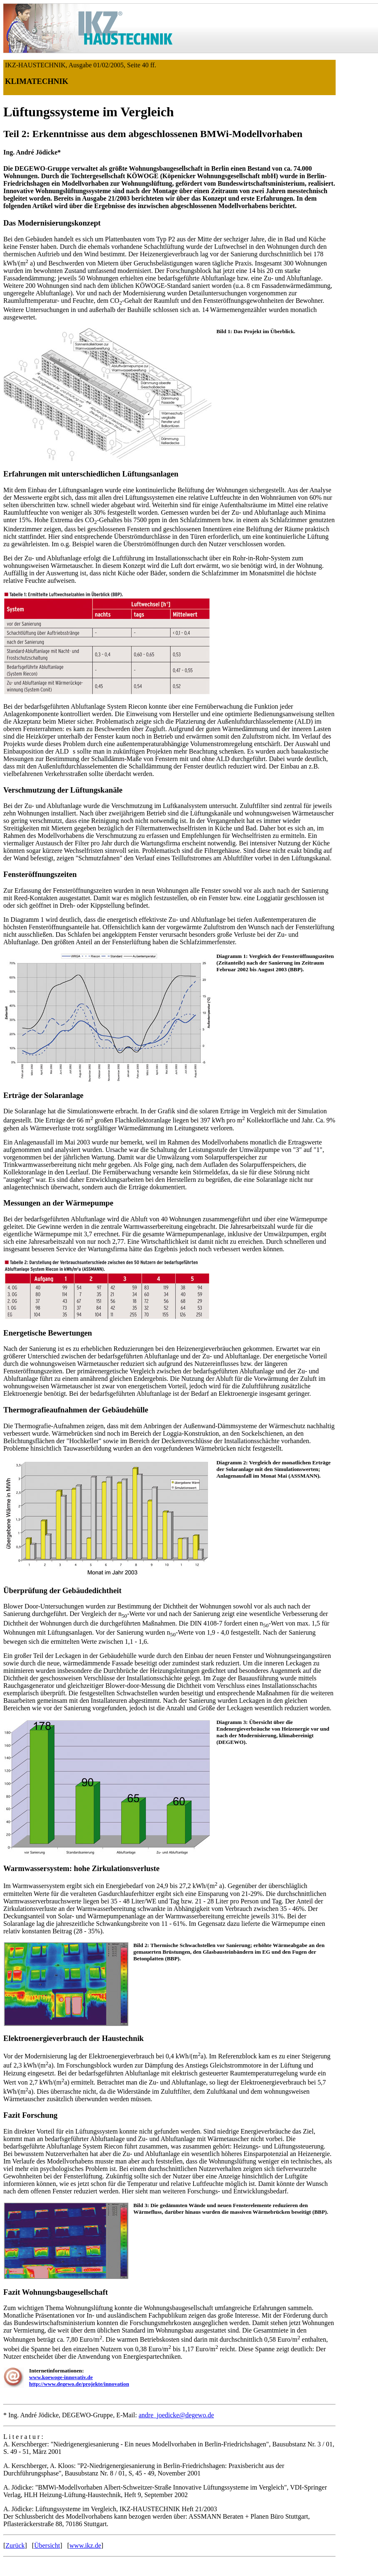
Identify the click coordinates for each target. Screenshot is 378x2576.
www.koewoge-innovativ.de (61, 2377)
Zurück (15, 2545)
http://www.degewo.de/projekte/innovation (79, 2384)
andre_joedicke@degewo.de (176, 2415)
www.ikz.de (85, 2545)
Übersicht (47, 2545)
